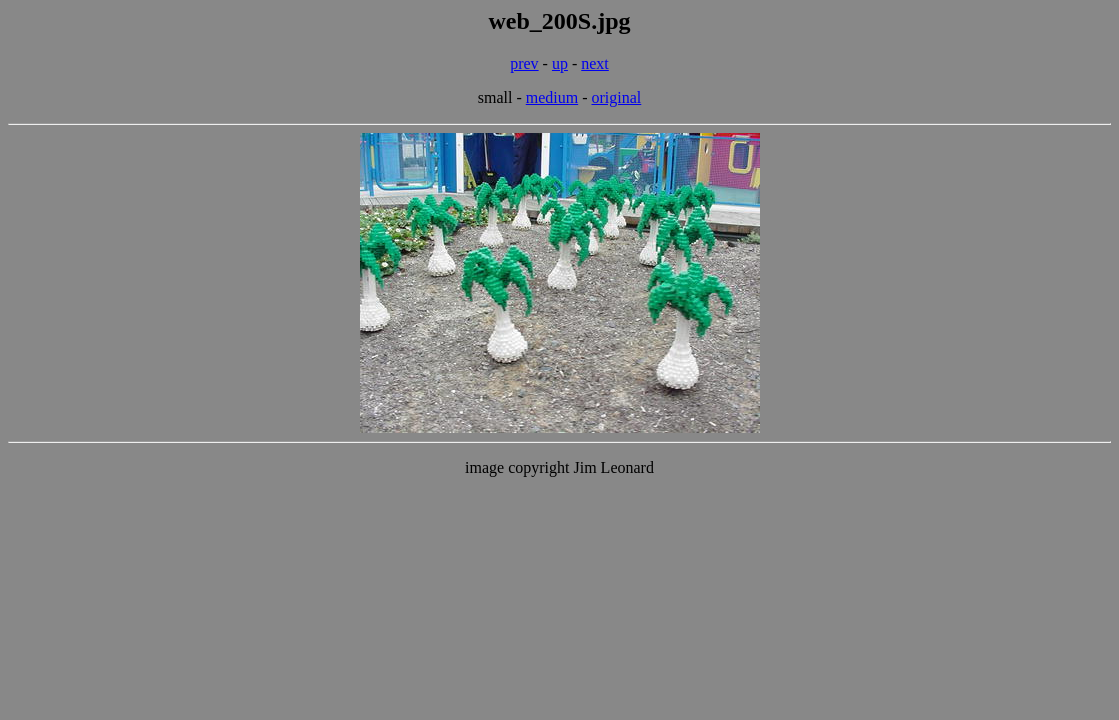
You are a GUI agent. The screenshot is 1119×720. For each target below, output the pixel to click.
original (617, 97)
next (595, 63)
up (560, 63)
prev (524, 63)
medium (552, 97)
